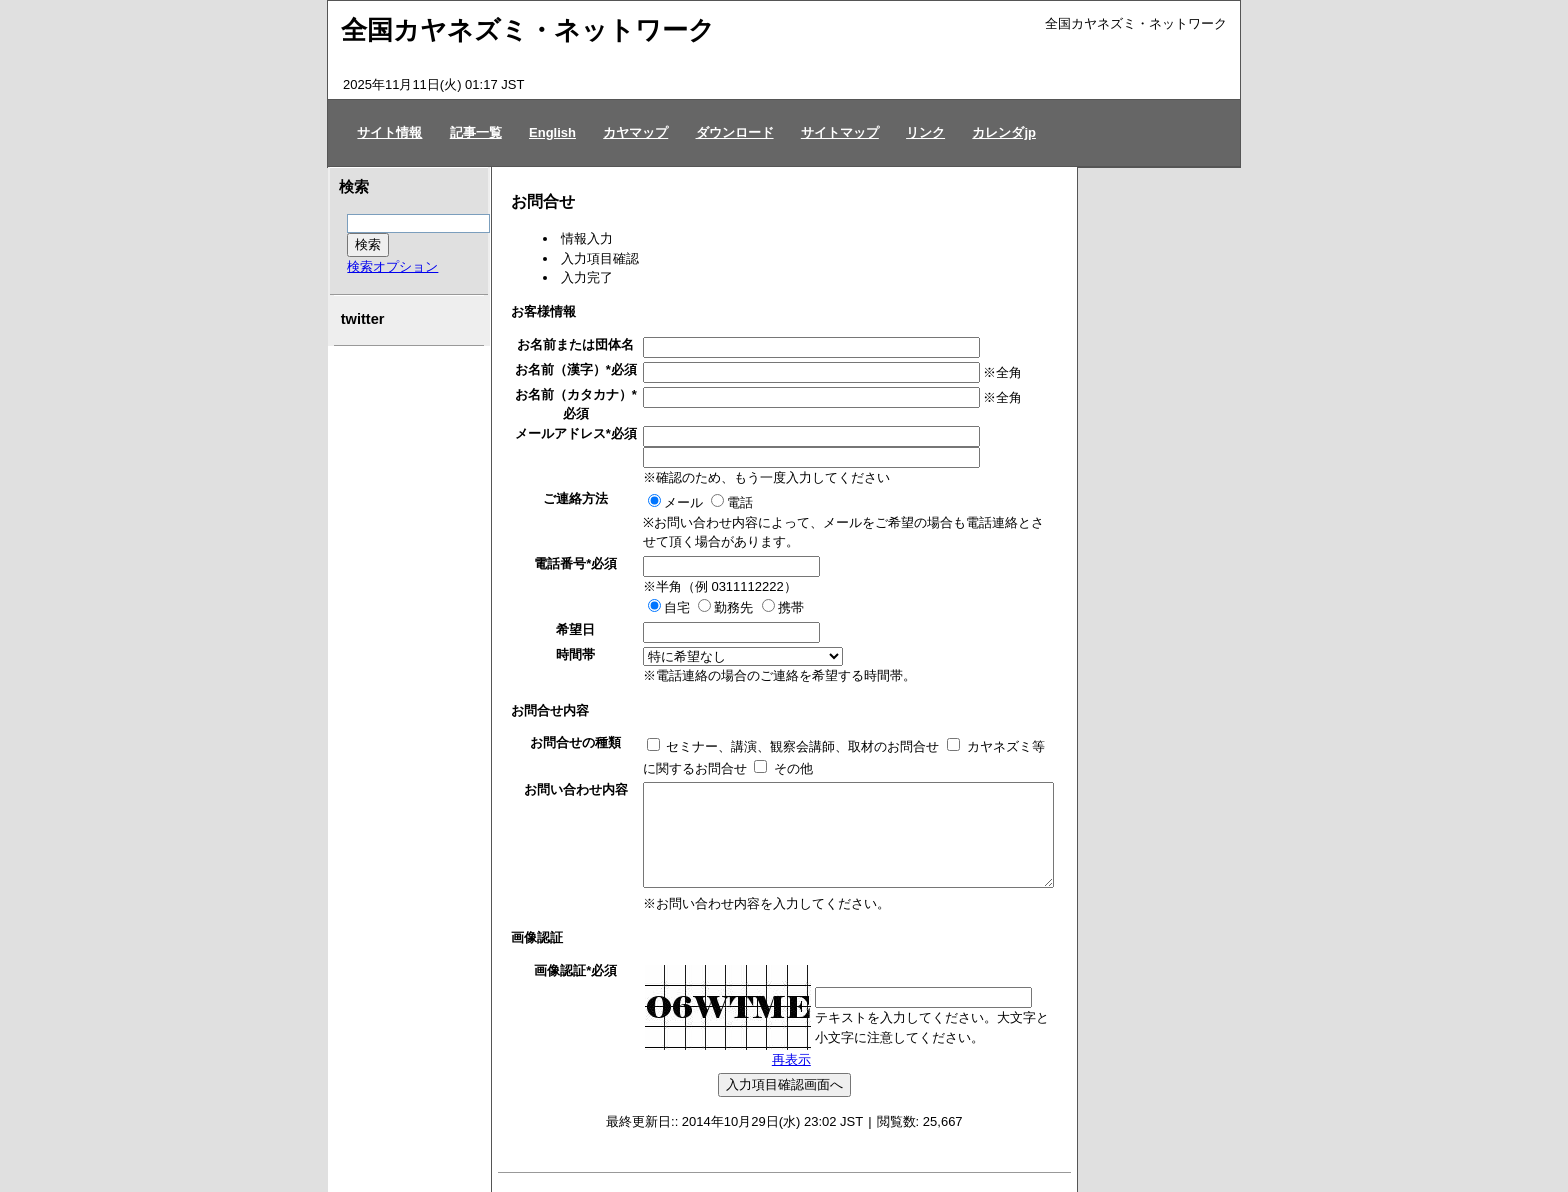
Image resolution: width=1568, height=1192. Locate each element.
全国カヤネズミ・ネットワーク (528, 30)
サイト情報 (389, 132)
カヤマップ (635, 132)
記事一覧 (476, 132)
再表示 (791, 1059)
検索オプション (392, 266)
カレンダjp (1004, 132)
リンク (925, 132)
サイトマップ (840, 132)
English (552, 132)
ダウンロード (735, 132)
